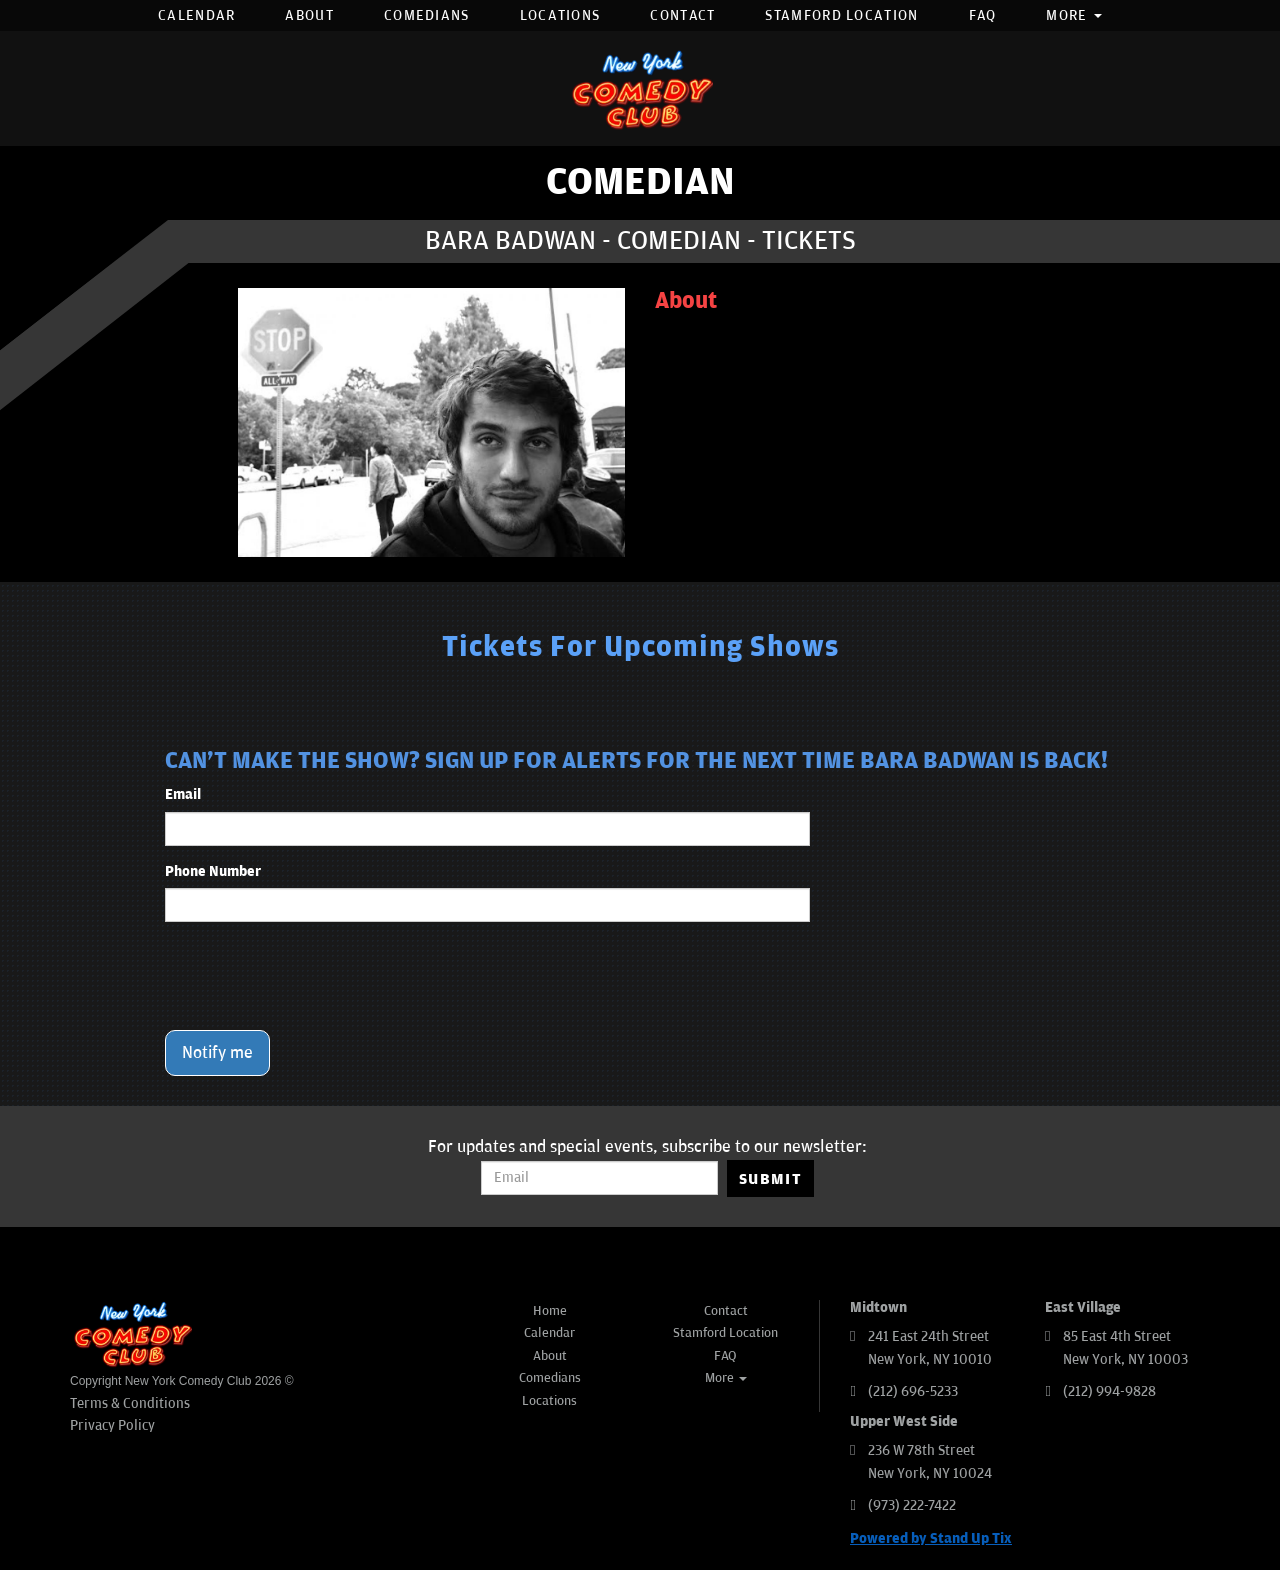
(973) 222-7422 (912, 1505)
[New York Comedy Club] (640, 88)
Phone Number (213, 871)
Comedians (427, 15)
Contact (682, 15)
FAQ (983, 15)
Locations (560, 15)
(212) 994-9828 (1109, 1391)
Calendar (196, 15)
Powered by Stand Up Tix (931, 1538)
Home (550, 1311)
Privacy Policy (112, 1425)
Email (183, 794)
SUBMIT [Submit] (770, 1179)
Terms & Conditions (130, 1403)
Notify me (217, 1053)
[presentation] (317, 976)
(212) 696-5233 (913, 1391)
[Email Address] (599, 1178)
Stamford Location (841, 15)
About (309, 15)
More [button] (1074, 15)
